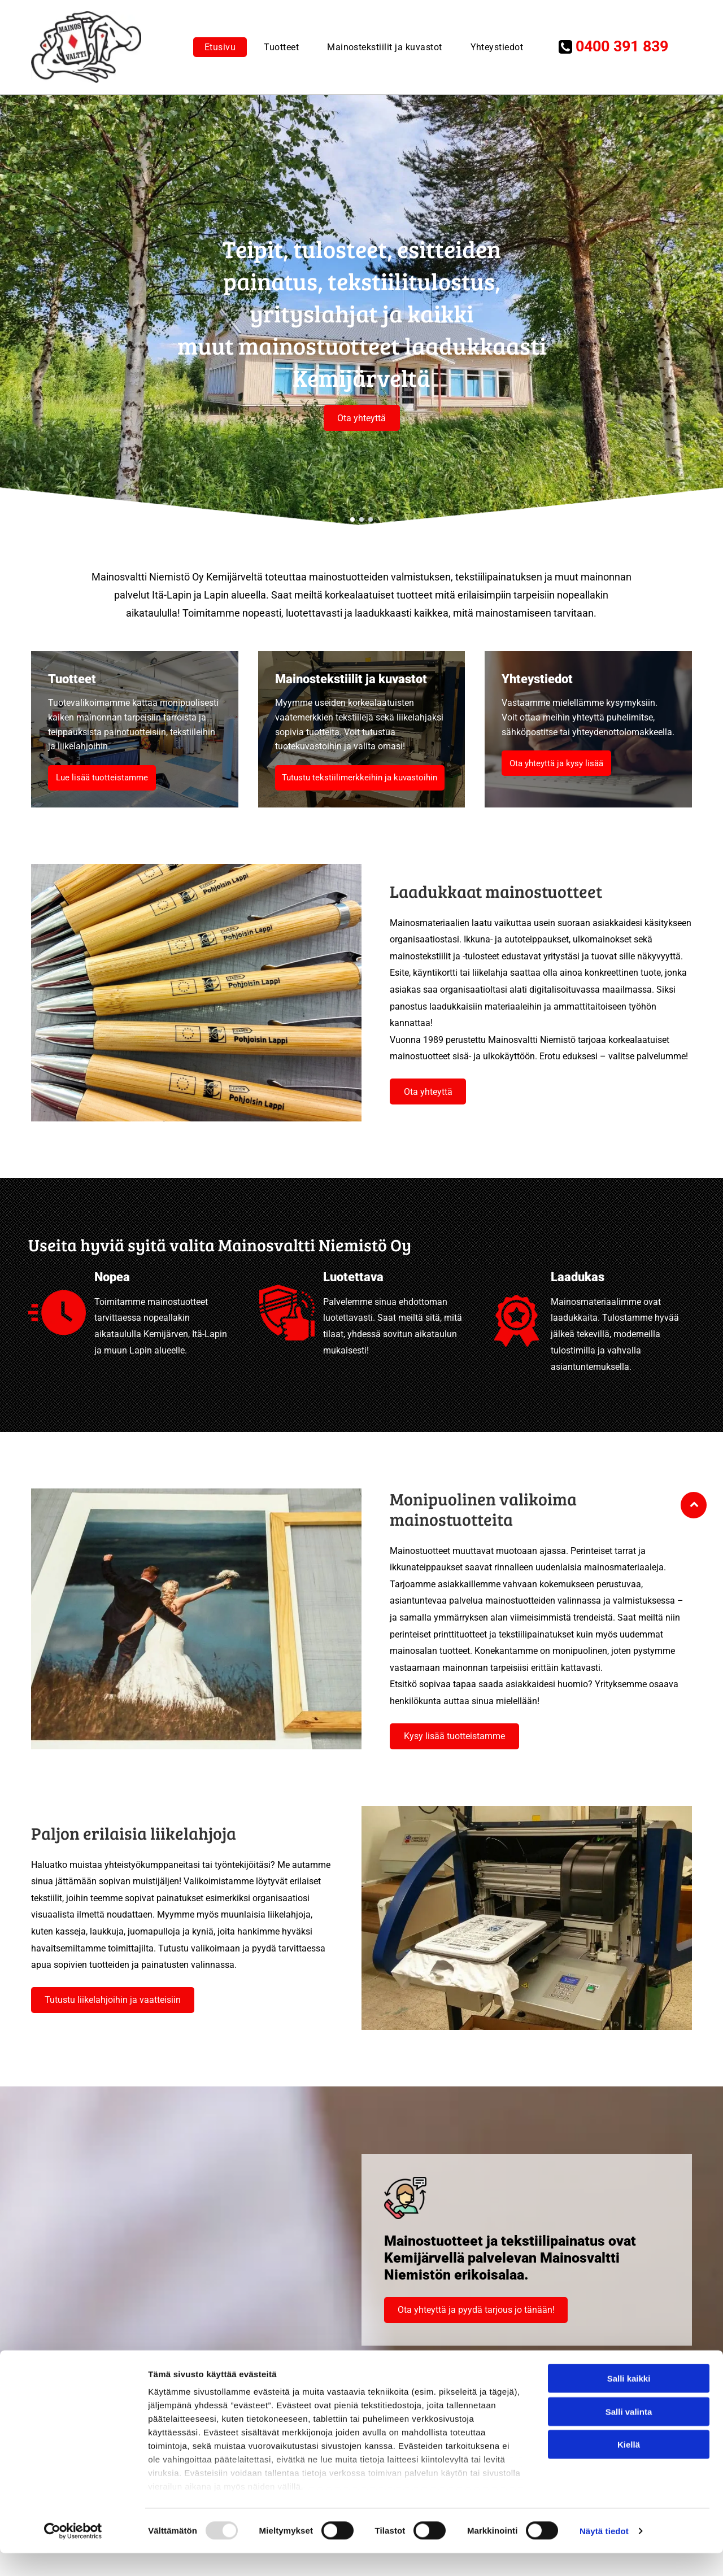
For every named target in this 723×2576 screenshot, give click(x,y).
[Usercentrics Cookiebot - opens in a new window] (73, 2554)
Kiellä (628, 2467)
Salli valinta (629, 2434)
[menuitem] (217, 47)
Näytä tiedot (604, 2553)
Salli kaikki (629, 2401)
